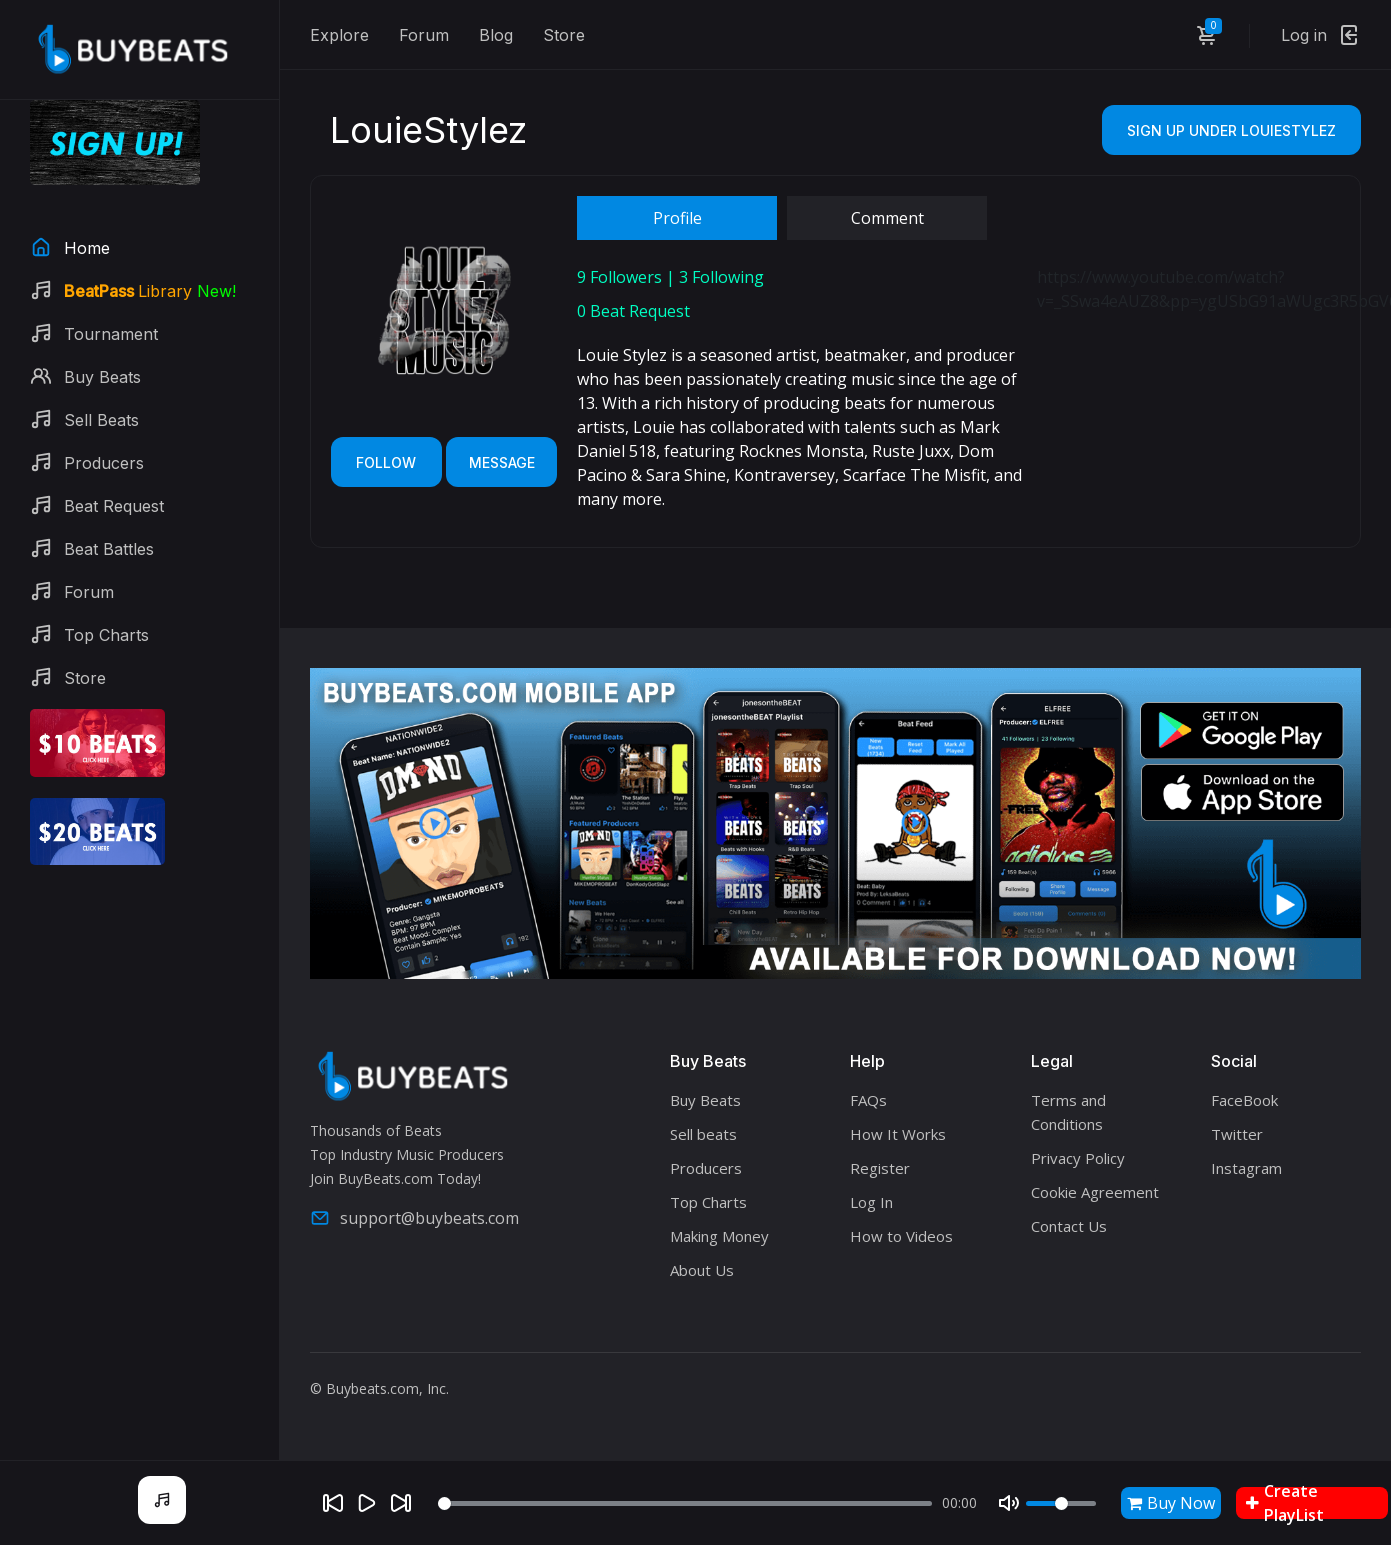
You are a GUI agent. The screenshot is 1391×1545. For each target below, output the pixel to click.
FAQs (868, 1100)
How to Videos (901, 1236)
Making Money (719, 1236)
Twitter (1237, 1134)
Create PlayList (1285, 1503)
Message (502, 462)
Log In (871, 1202)
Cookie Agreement (1095, 1192)
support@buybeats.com (414, 1218)
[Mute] (1009, 1503)
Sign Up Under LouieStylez (1231, 130)
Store (564, 35)
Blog (496, 35)
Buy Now (1171, 1503)
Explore (339, 35)
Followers (619, 277)
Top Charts (708, 1202)
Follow (386, 462)
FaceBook (1244, 1100)
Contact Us (1069, 1226)
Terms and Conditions (1068, 1112)
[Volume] (1061, 1503)
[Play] (367, 1503)
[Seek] (685, 1503)
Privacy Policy (1078, 1158)
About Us (702, 1270)
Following (721, 277)
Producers (706, 1168)
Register (880, 1168)
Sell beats (703, 1134)
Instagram (1246, 1168)
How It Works (898, 1134)
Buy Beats (705, 1100)
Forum (424, 35)
